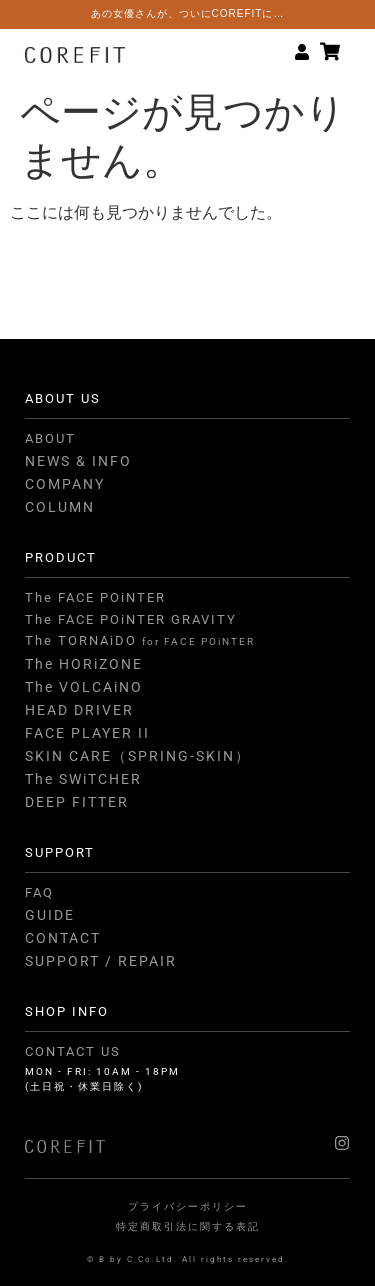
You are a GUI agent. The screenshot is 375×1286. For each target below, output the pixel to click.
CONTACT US (73, 1051)
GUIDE (50, 915)
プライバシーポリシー (188, 1206)
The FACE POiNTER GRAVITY (131, 619)
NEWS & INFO (78, 461)
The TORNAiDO (140, 640)
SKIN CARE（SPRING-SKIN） (138, 756)
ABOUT (50, 438)
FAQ (39, 892)
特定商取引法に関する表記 (188, 1226)
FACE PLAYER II (87, 733)
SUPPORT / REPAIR (101, 961)
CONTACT (63, 938)
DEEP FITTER (77, 802)
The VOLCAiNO (84, 687)
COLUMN (60, 507)
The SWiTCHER (83, 779)
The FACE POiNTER (95, 597)
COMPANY (65, 484)
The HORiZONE (84, 664)
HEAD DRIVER (79, 710)
